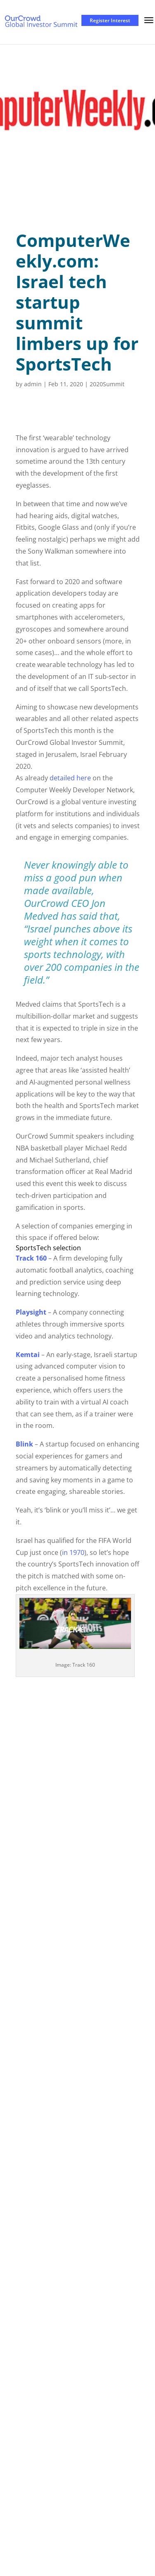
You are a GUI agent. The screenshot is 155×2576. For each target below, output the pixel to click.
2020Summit (107, 384)
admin (33, 384)
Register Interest (110, 20)
